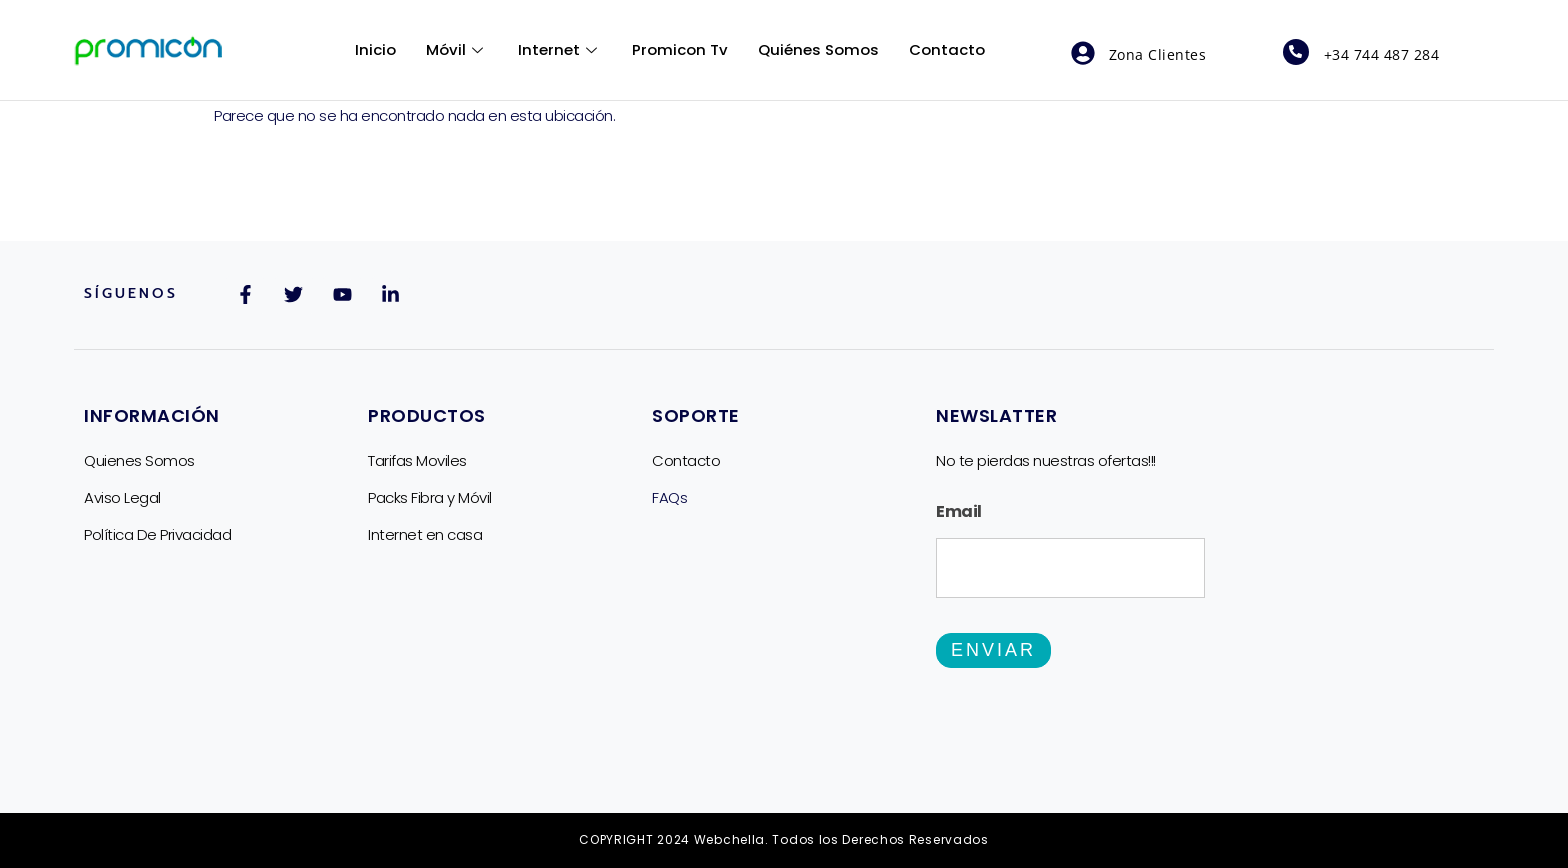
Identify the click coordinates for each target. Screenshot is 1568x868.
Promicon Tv (680, 49)
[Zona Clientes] (1083, 53)
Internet (560, 49)
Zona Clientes (1158, 54)
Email (959, 511)
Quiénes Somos (818, 49)
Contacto (947, 49)
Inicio (375, 49)
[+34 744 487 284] (1296, 52)
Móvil (457, 49)
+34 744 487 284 (1382, 54)
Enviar (993, 651)
